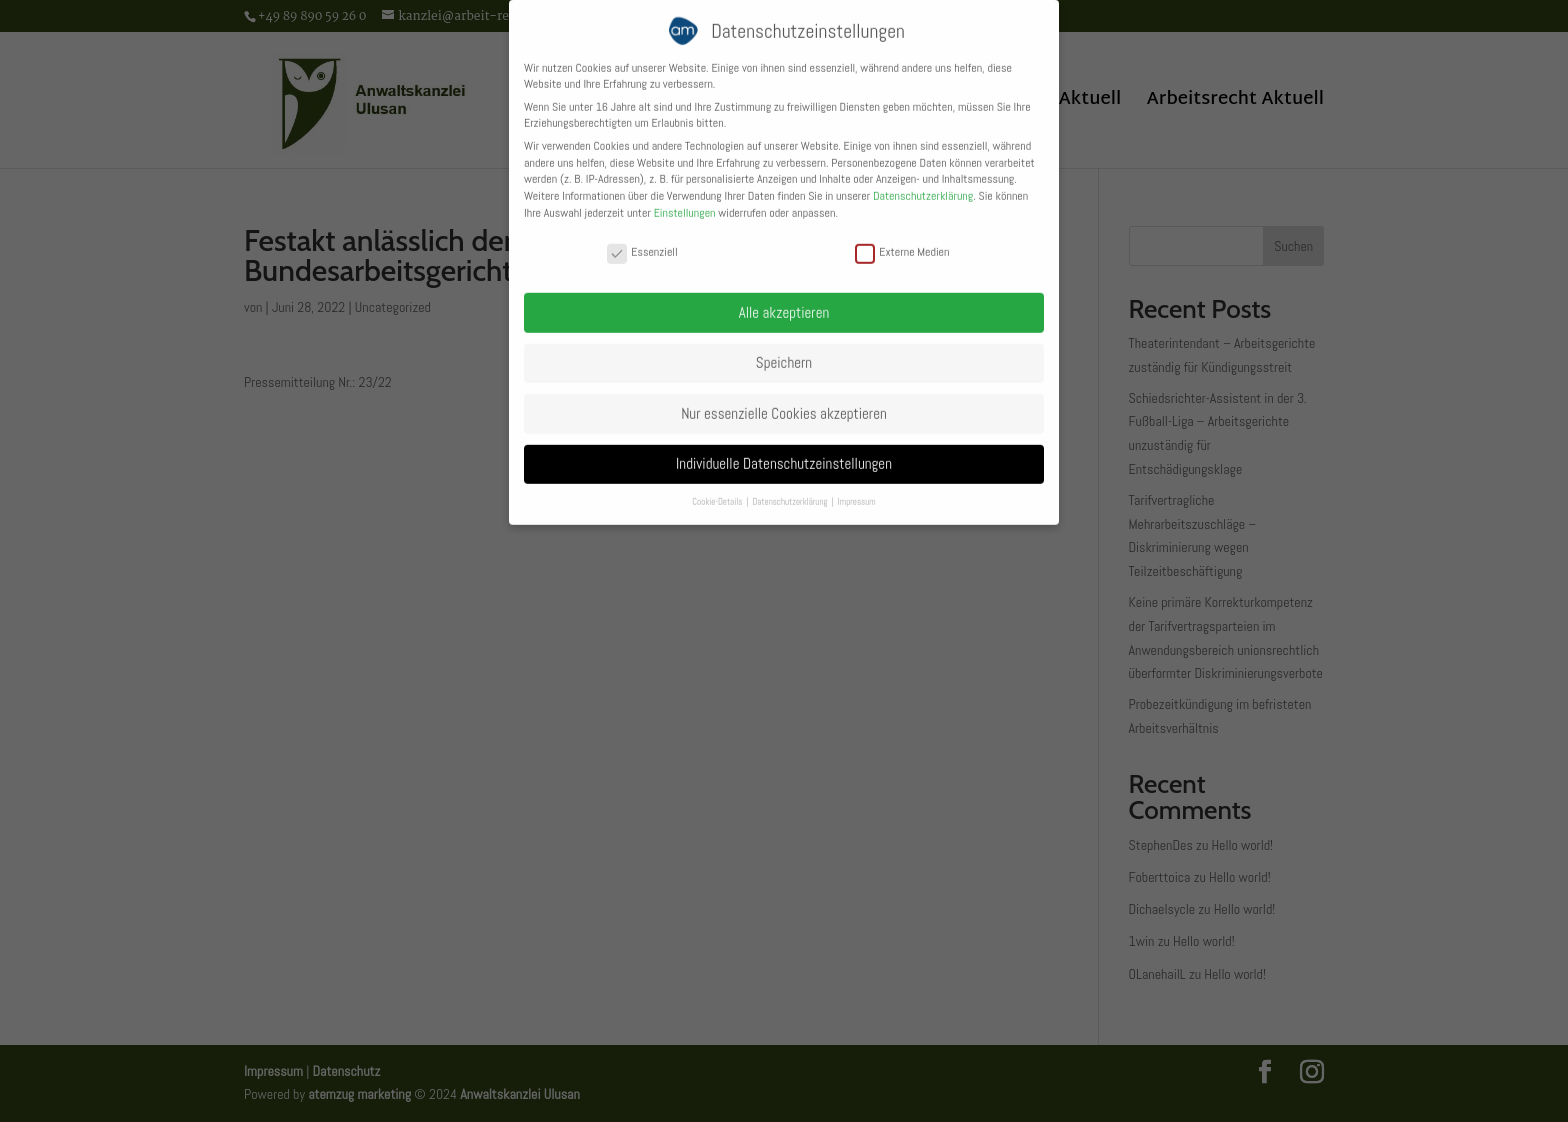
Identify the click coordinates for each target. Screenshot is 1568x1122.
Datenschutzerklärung (923, 188)
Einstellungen (685, 204)
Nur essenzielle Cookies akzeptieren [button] (784, 404)
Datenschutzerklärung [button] (790, 493)
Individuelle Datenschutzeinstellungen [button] (784, 455)
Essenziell (642, 244)
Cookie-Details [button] (718, 493)
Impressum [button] (857, 493)
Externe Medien (902, 244)
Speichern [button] (784, 353)
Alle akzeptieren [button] (784, 303)
